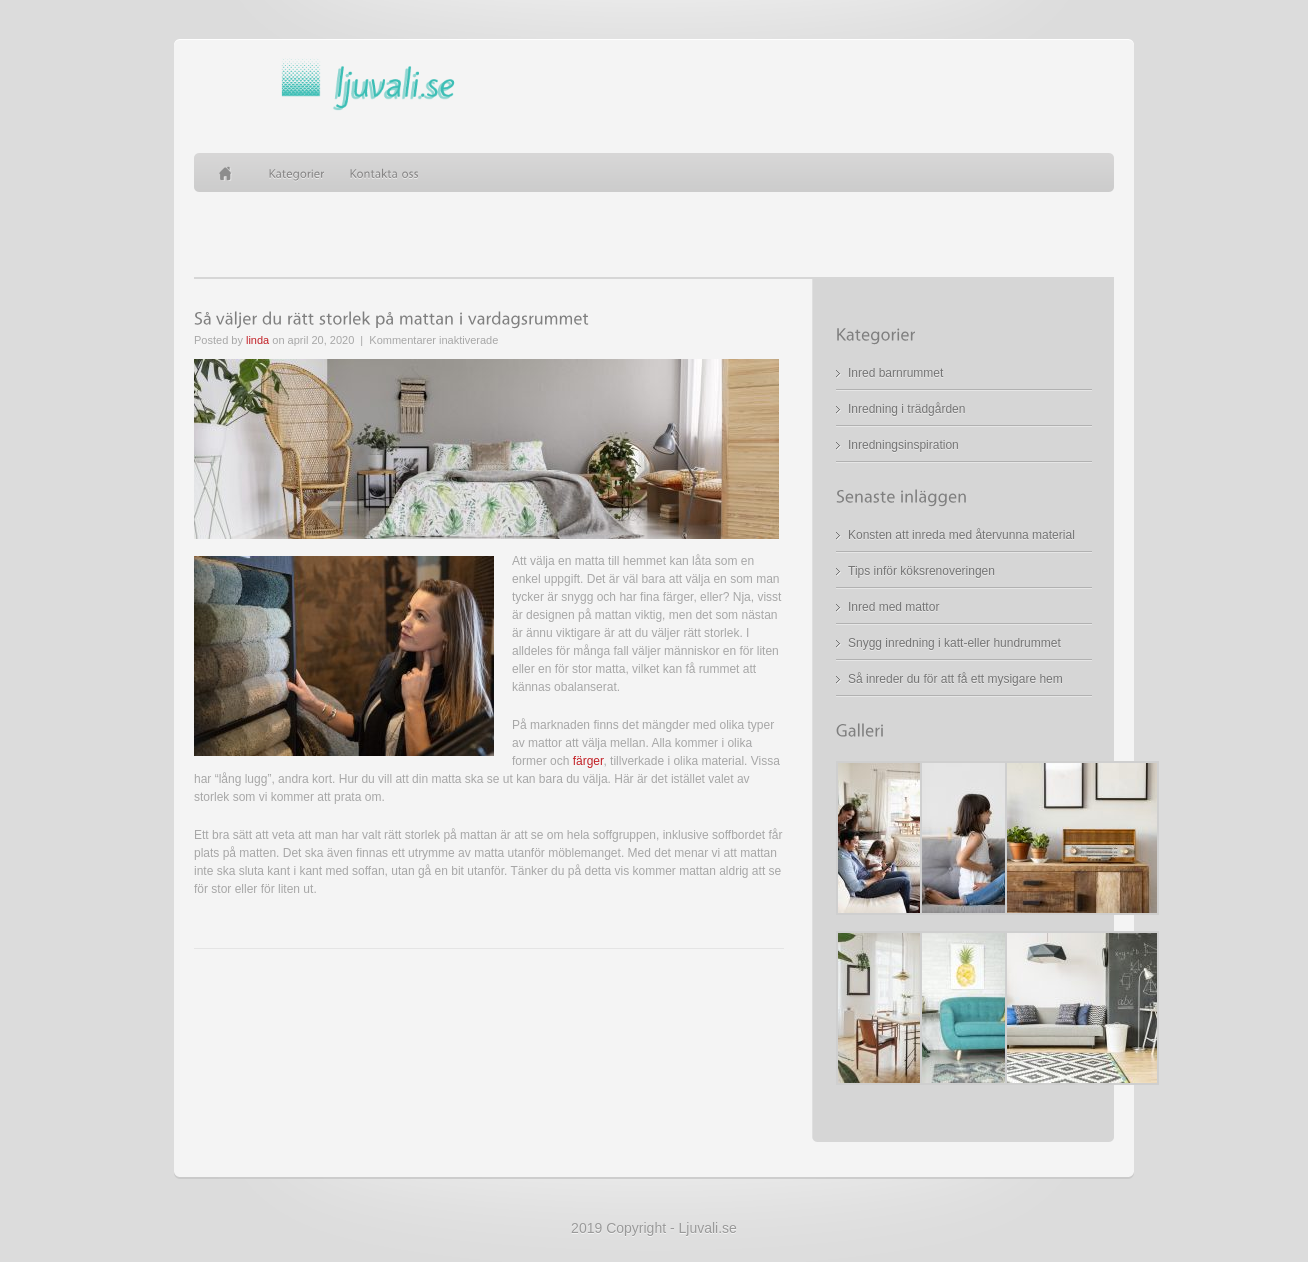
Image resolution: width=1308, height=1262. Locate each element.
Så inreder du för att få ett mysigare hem (955, 679)
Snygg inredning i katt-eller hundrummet (954, 643)
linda (257, 340)
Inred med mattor (893, 607)
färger (588, 761)
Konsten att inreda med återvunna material (961, 535)
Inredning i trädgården (906, 409)
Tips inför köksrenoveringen (921, 571)
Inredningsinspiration (903, 445)
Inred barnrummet (895, 373)
